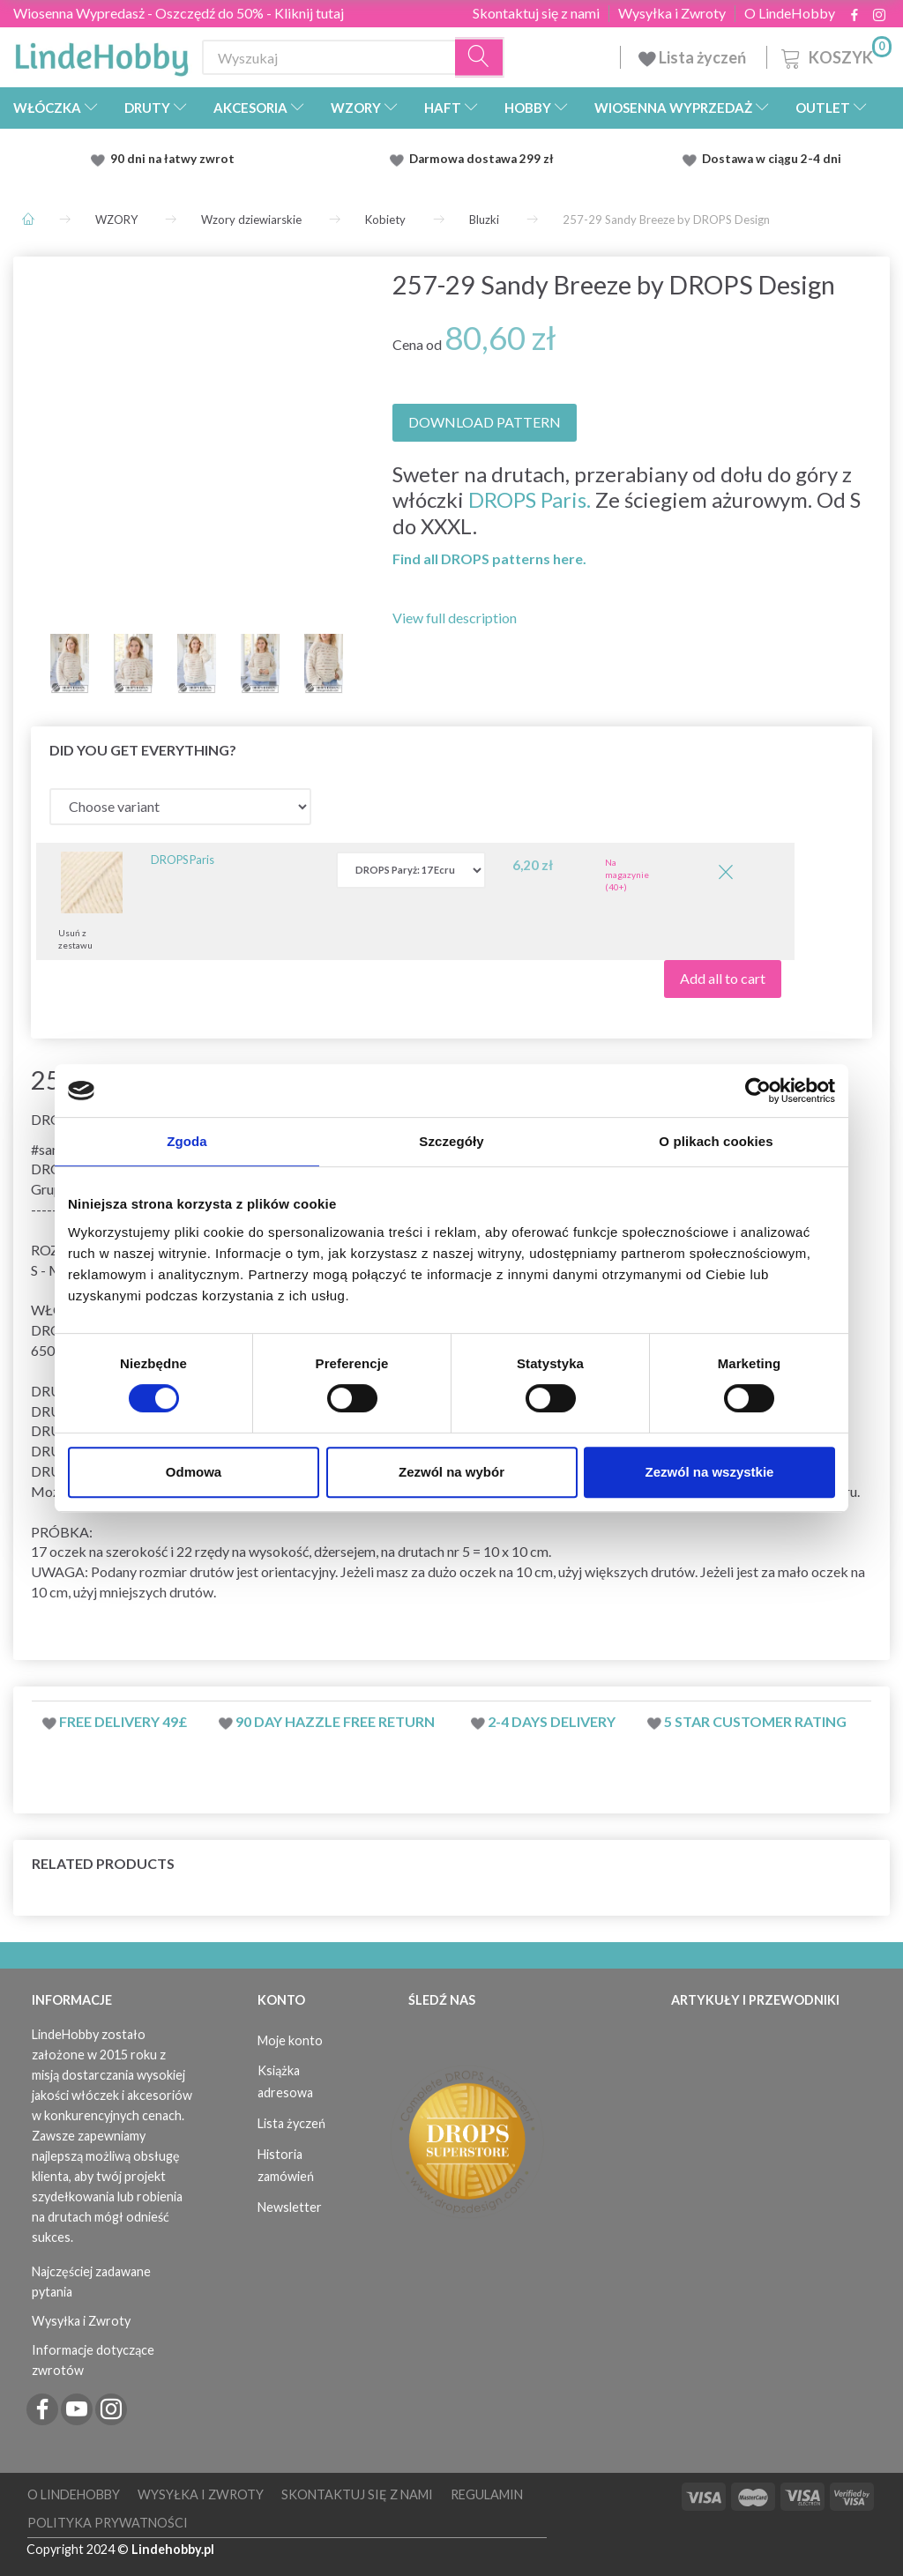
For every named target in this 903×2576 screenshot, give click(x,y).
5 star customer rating (755, 1721)
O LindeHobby (789, 13)
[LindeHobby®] (101, 53)
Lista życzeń (693, 57)
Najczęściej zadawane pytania (91, 2281)
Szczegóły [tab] (451, 1141)
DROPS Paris (182, 859)
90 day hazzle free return (335, 1721)
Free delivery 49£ (123, 1721)
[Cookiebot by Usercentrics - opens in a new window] (758, 1090)
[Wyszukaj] (479, 58)
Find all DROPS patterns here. (489, 558)
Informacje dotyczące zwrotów (93, 2360)
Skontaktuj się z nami (536, 13)
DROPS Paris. (529, 499)
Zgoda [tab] (187, 1141)
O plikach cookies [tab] (715, 1141)
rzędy (212, 1551)
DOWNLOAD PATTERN (484, 421)
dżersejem (345, 1551)
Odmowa (193, 1471)
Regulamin (487, 2494)
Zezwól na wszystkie (710, 1471)
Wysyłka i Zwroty (672, 13)
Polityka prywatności (107, 2522)
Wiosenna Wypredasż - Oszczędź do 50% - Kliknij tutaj (178, 12)
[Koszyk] (834, 55)
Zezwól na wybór (451, 1471)
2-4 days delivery (552, 1721)
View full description (454, 617)
